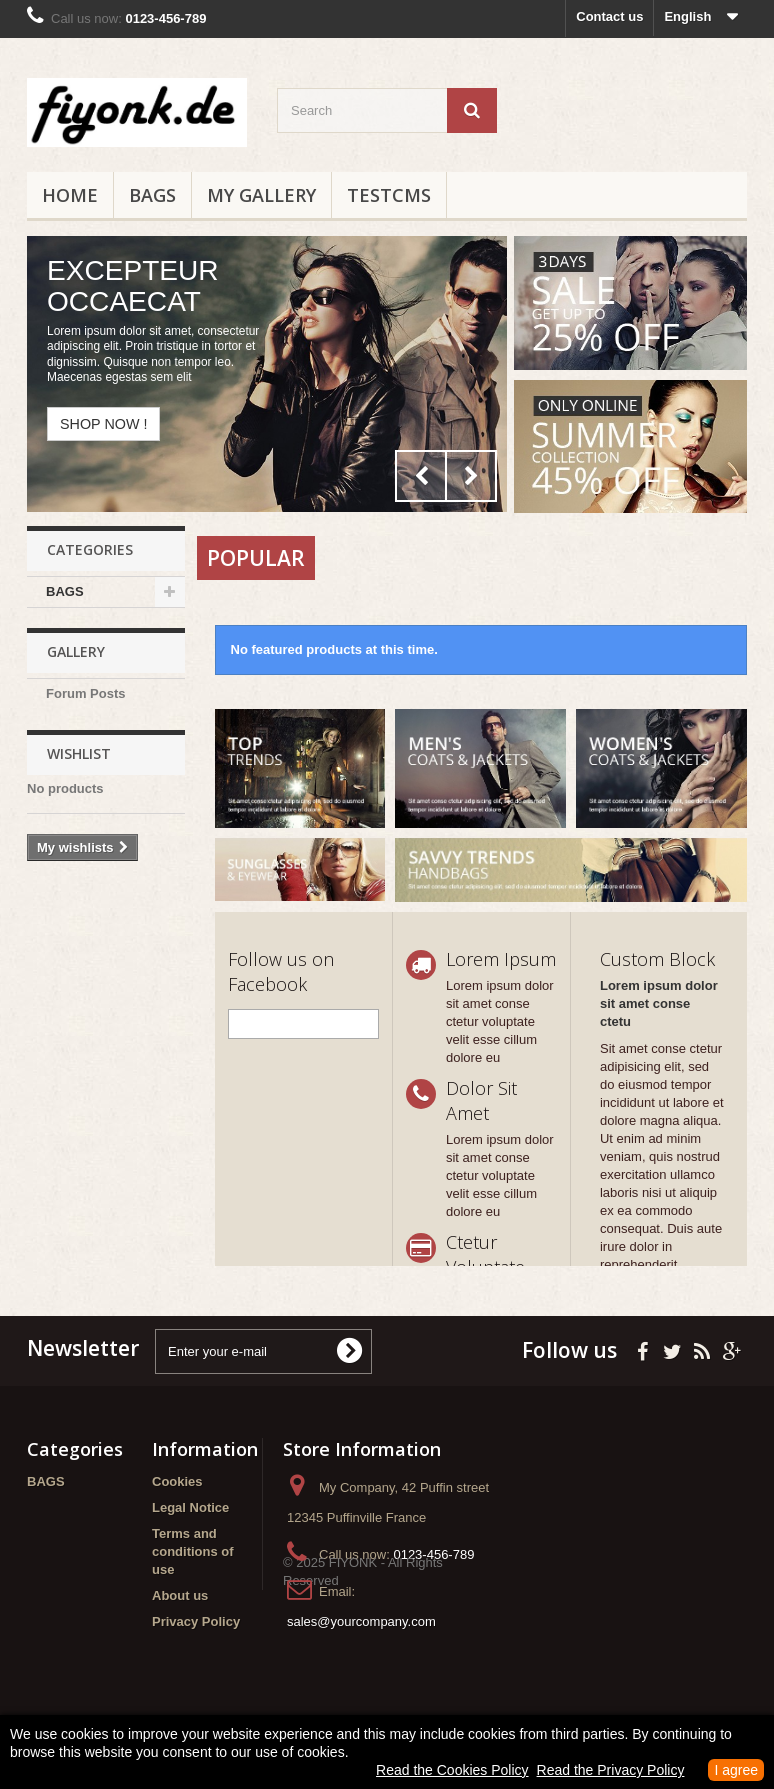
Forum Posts (85, 703)
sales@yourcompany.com (361, 1621)
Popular (256, 558)
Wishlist (79, 772)
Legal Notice (190, 1507)
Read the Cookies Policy (452, 1770)
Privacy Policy (196, 1621)
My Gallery (261, 195)
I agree (736, 1770)
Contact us (609, 16)
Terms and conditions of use (193, 1551)
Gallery (76, 661)
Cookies (177, 1481)
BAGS (152, 195)
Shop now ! (103, 424)
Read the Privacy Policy (611, 1770)
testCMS (389, 195)
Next (471, 476)
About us (180, 1595)
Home (70, 195)
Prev (421, 476)
